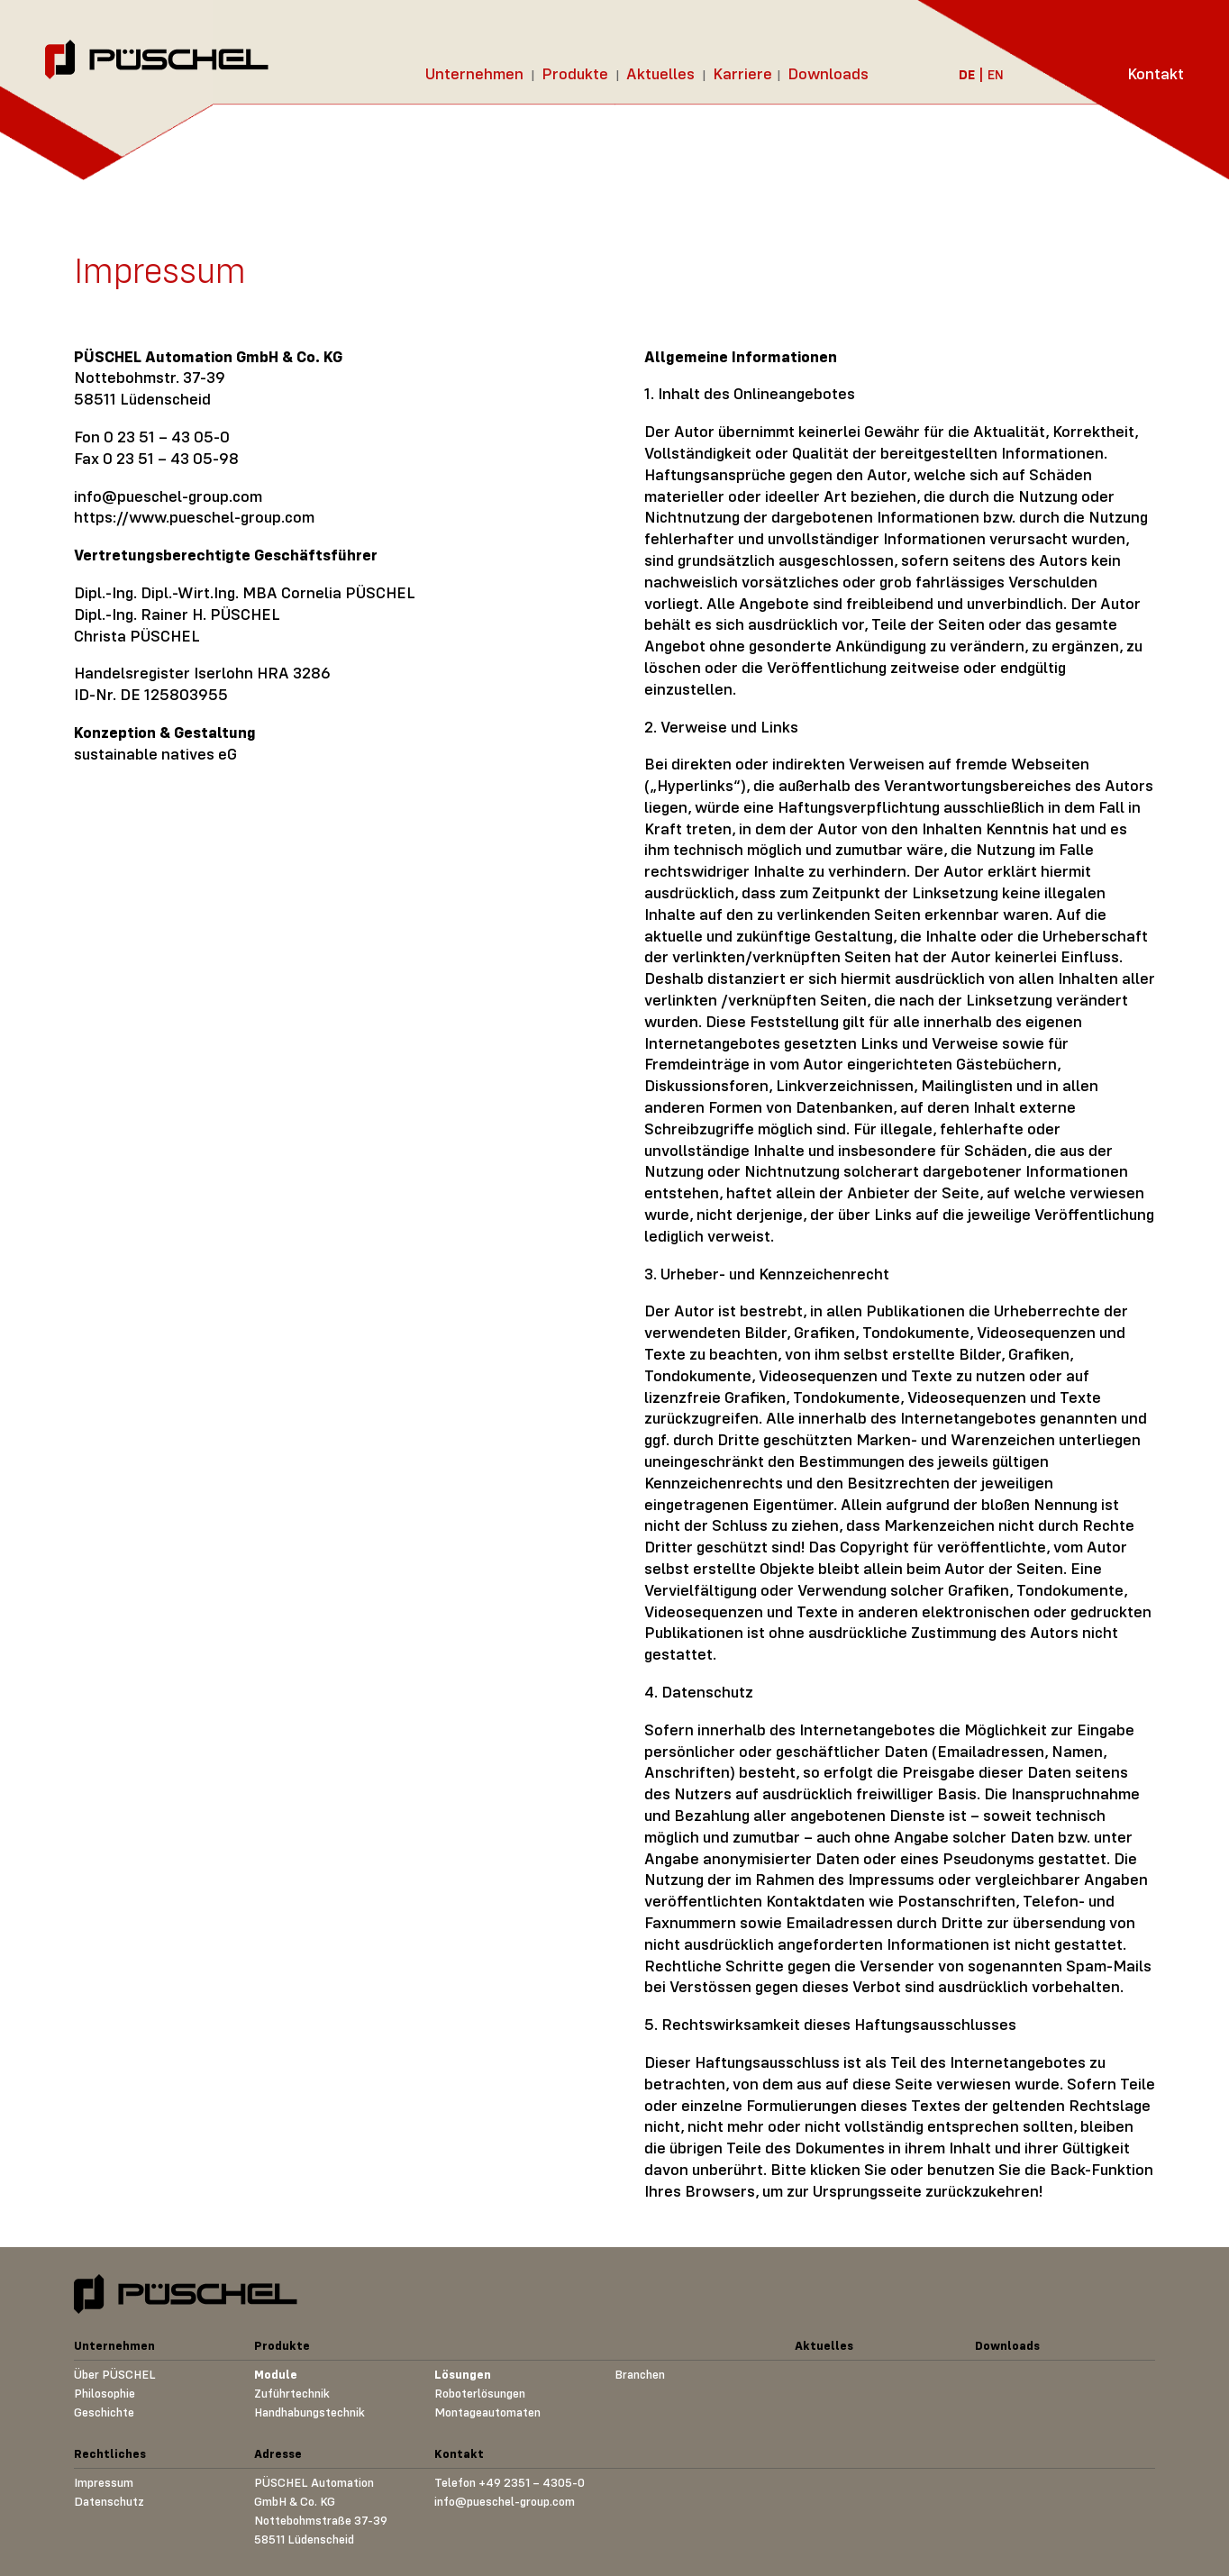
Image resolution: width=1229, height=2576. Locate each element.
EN (996, 74)
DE (967, 74)
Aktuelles (660, 73)
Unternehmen (474, 73)
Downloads (828, 73)
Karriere (742, 73)
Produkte (575, 73)
